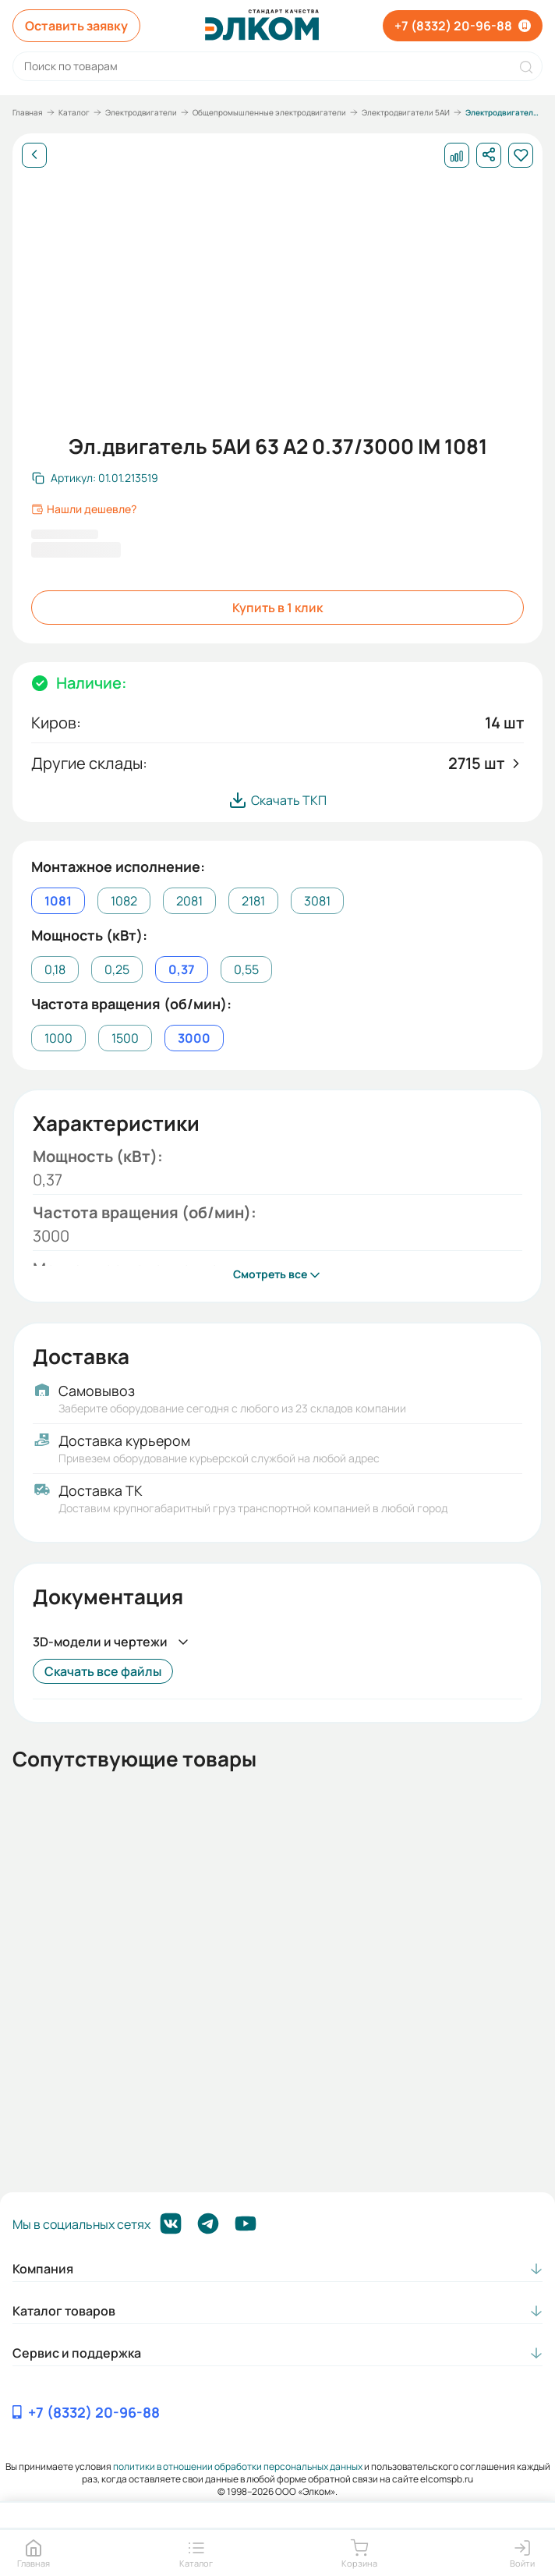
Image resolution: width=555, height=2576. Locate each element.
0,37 (181, 969)
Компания (42, 2268)
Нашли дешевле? (83, 509)
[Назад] (34, 155)
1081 (58, 900)
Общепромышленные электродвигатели (269, 112)
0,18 (54, 969)
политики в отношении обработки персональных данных (237, 2466)
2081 (189, 900)
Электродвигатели (141, 112)
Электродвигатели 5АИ (406, 112)
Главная (27, 112)
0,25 (116, 969)
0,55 (246, 969)
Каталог (74, 112)
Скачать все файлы (102, 1671)
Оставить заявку (76, 25)
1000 (58, 1038)
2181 (253, 900)
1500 (125, 1038)
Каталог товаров (63, 2310)
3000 (194, 1038)
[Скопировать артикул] (95, 478)
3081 (317, 900)
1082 (124, 900)
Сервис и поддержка (76, 2353)
